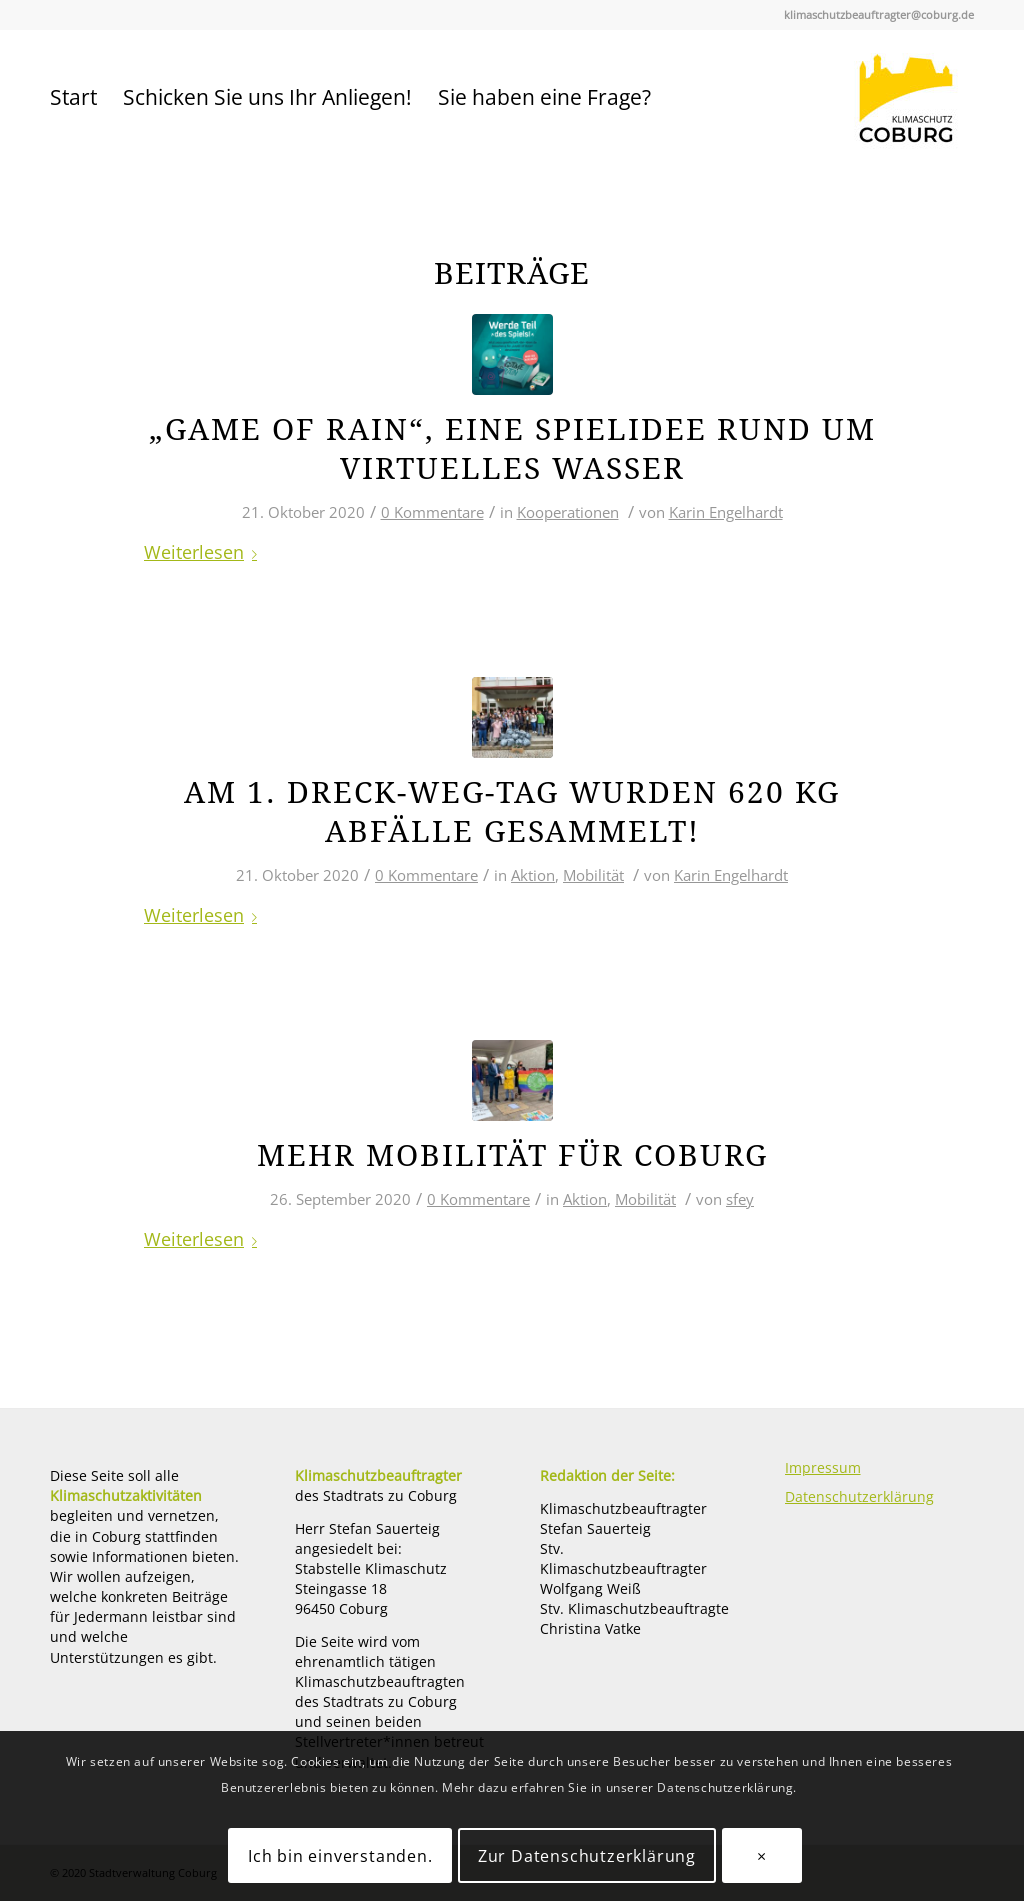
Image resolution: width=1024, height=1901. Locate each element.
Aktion (533, 875)
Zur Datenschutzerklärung (587, 1856)
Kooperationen (568, 512)
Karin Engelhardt (726, 512)
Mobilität (593, 875)
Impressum (823, 1467)
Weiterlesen (204, 551)
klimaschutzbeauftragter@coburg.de (879, 14)
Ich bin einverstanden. (340, 1856)
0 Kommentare (432, 512)
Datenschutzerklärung (859, 1496)
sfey (740, 1199)
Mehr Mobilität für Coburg (512, 1155)
